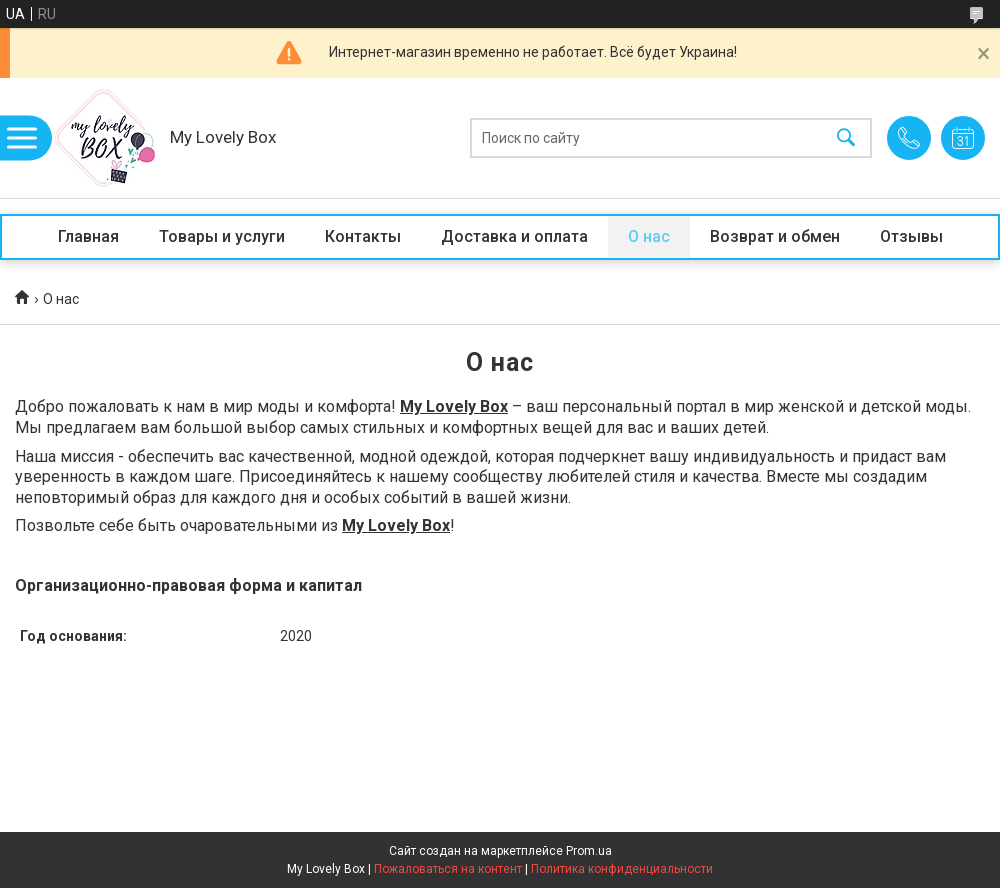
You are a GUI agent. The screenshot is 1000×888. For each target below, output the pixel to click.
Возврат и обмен (775, 236)
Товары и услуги (222, 236)
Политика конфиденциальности (622, 869)
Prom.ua (589, 851)
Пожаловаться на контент (448, 869)
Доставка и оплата (514, 236)
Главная (88, 236)
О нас (649, 236)
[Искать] (846, 138)
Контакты (363, 236)
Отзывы (911, 236)
